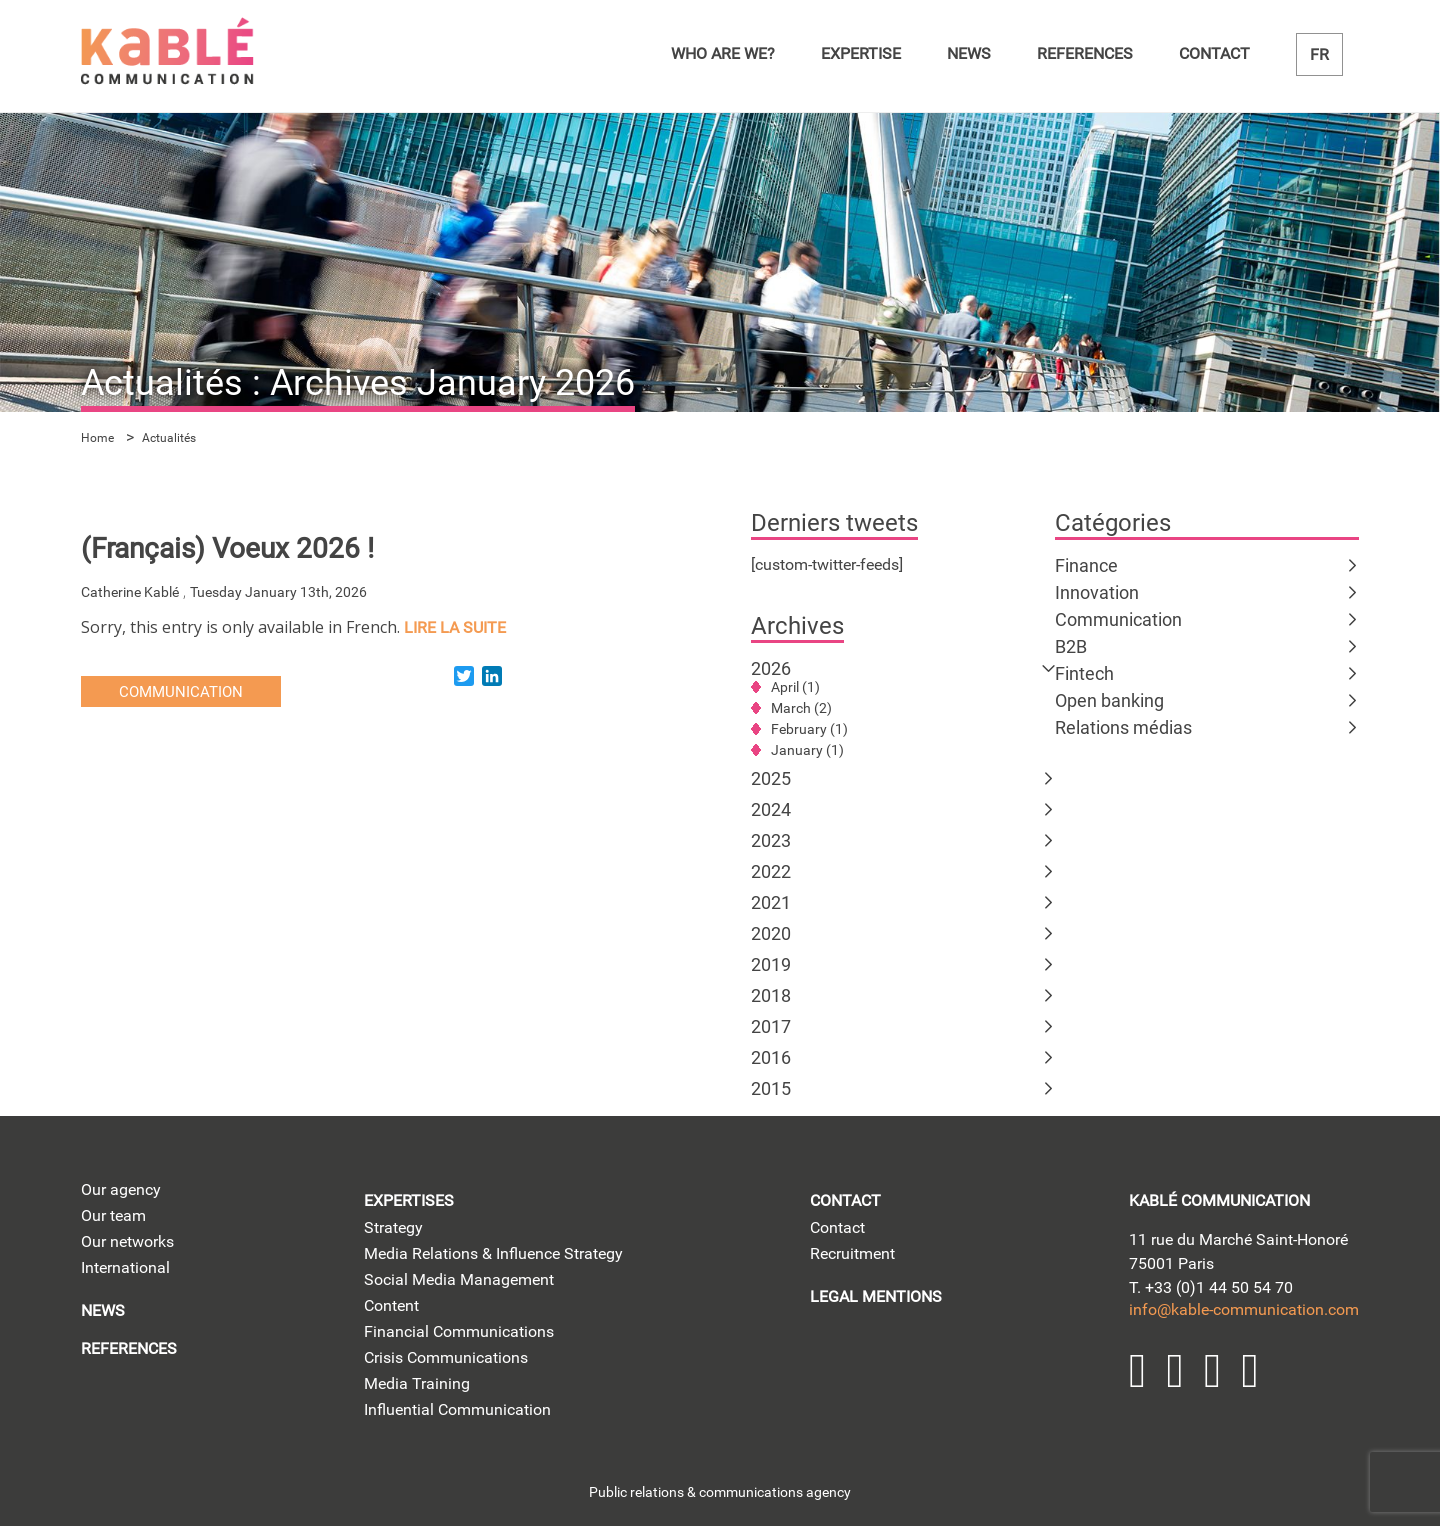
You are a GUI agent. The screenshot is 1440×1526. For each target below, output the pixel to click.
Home (97, 438)
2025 (771, 778)
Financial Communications (459, 1331)
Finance (1086, 565)
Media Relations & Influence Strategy (493, 1253)
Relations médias (1123, 727)
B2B (1071, 646)
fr (1319, 54)
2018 (771, 995)
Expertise (861, 53)
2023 (771, 840)
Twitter (1176, 1371)
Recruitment (852, 1253)
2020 (771, 933)
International (125, 1267)
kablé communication (1219, 1200)
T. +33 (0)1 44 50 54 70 (1211, 1287)
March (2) (801, 708)
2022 (771, 871)
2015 (771, 1088)
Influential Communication (457, 1409)
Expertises (409, 1200)
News (969, 53)
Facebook (1251, 1371)
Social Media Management (459, 1279)
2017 (771, 1026)
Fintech (1084, 673)
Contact (1214, 53)
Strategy (393, 1227)
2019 (771, 964)
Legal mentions (876, 1296)
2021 (771, 902)
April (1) (795, 687)
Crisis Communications (446, 1357)
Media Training (417, 1383)
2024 (771, 809)
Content (391, 1305)
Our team (113, 1215)
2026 (771, 668)
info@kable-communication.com (1244, 1309)
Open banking (1109, 700)
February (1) (809, 729)
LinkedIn (1138, 1371)
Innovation (1097, 592)
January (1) (807, 750)
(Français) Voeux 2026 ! (227, 548)
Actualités (169, 438)
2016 (771, 1057)
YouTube (1213, 1371)
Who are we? (723, 53)
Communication (1118, 619)
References (1085, 53)
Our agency (121, 1189)
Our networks (127, 1241)
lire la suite (455, 627)
